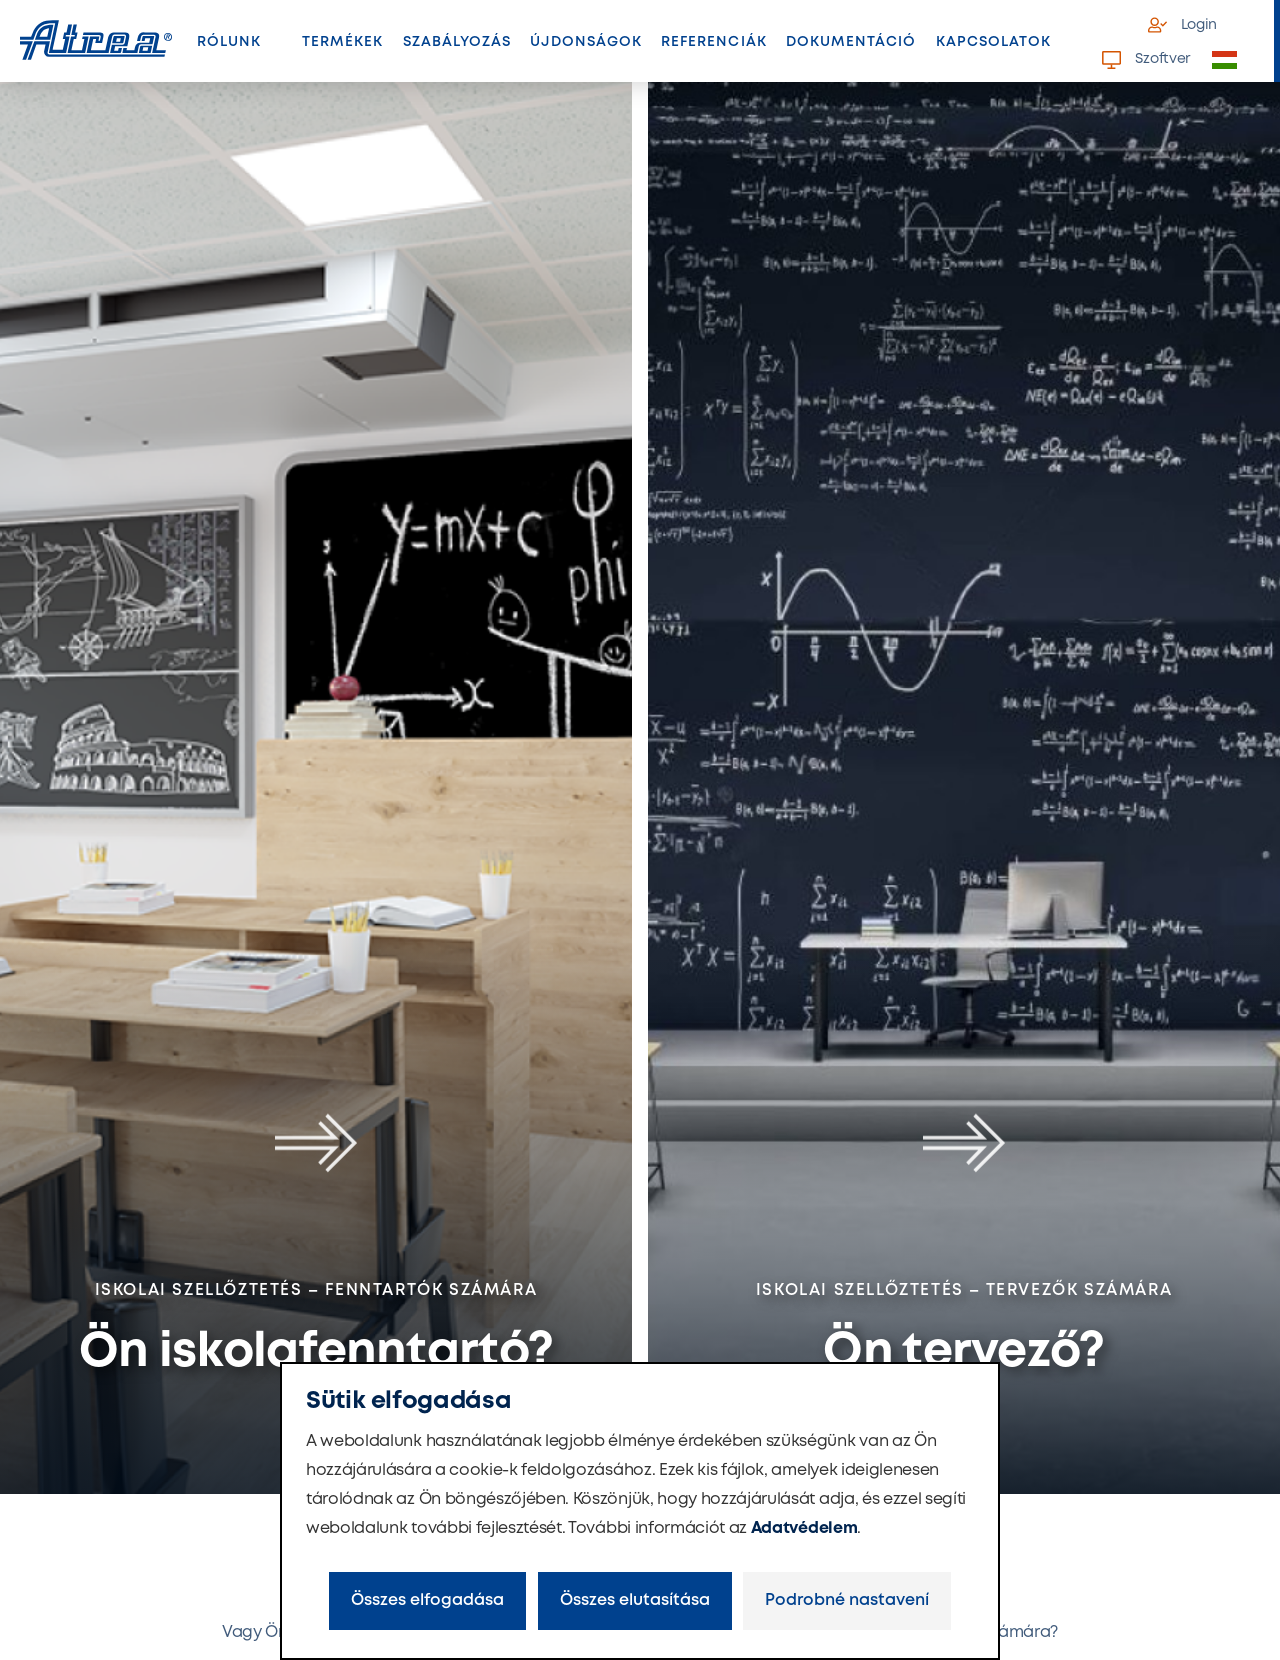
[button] (1236, 60)
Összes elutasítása (635, 1600)
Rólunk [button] (229, 42)
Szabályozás (457, 42)
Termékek (347, 48)
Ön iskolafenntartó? (316, 1352)
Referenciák (714, 42)
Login (1183, 25)
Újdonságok (586, 42)
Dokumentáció (851, 42)
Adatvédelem (804, 1528)
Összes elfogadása (427, 1600)
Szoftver (1146, 60)
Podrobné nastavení (847, 1600)
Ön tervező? (963, 1352)
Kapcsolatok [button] (994, 42)
